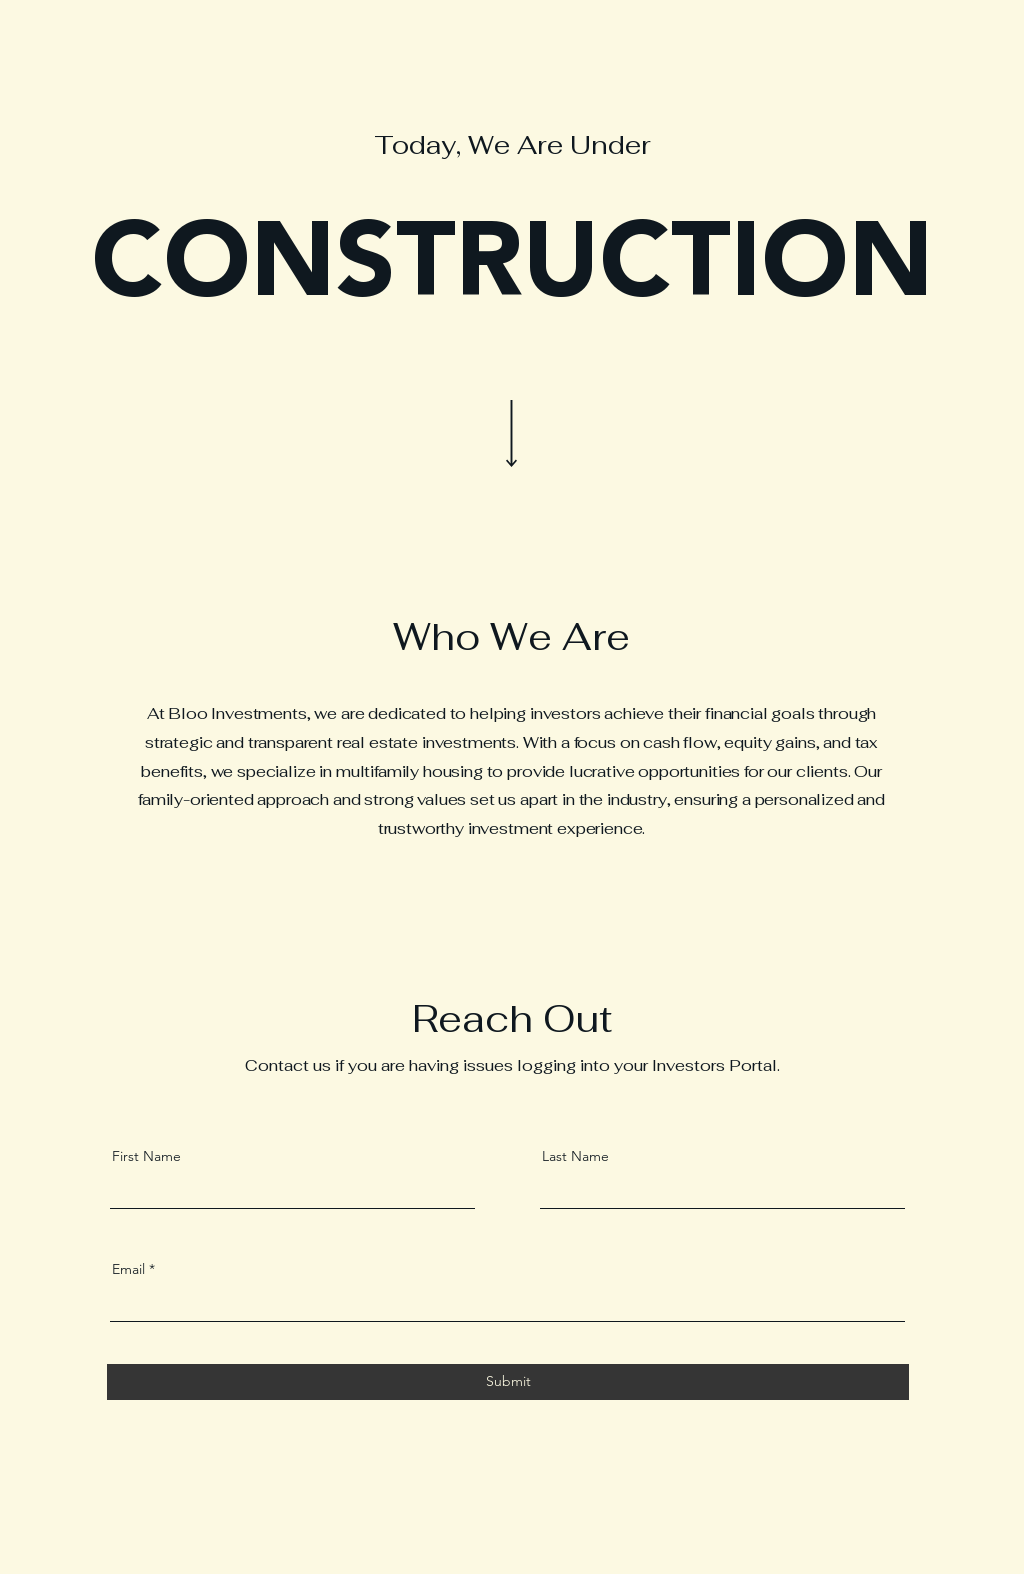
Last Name (575, 1156)
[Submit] (508, 1382)
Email (128, 1269)
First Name (146, 1156)
